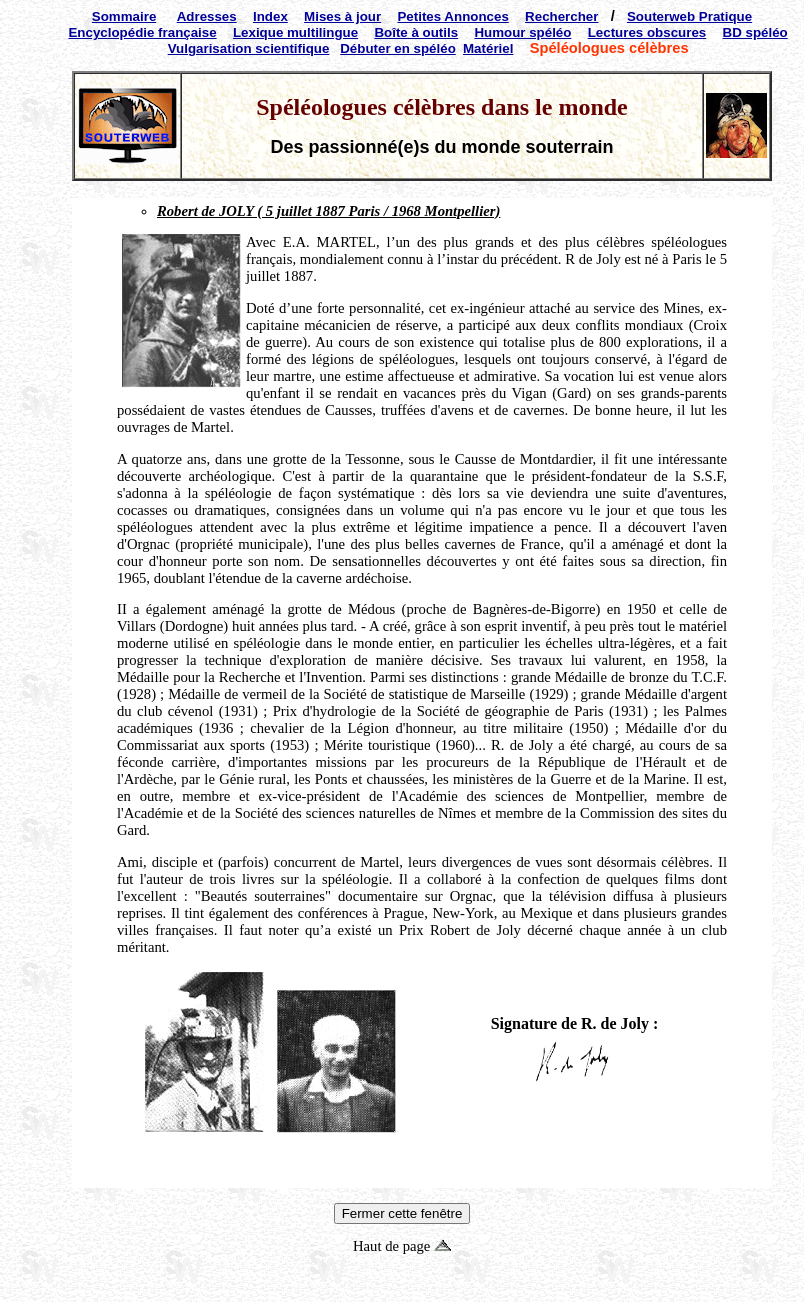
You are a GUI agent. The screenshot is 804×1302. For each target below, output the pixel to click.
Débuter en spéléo (398, 48)
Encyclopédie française (142, 32)
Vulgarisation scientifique (249, 48)
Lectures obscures (647, 32)
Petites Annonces (452, 16)
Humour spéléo (522, 32)
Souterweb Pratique (689, 16)
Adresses (207, 16)
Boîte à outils (416, 32)
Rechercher (561, 16)
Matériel (488, 48)
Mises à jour (342, 16)
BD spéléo (755, 32)
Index (270, 16)
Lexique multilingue (295, 32)
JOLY (236, 211)
